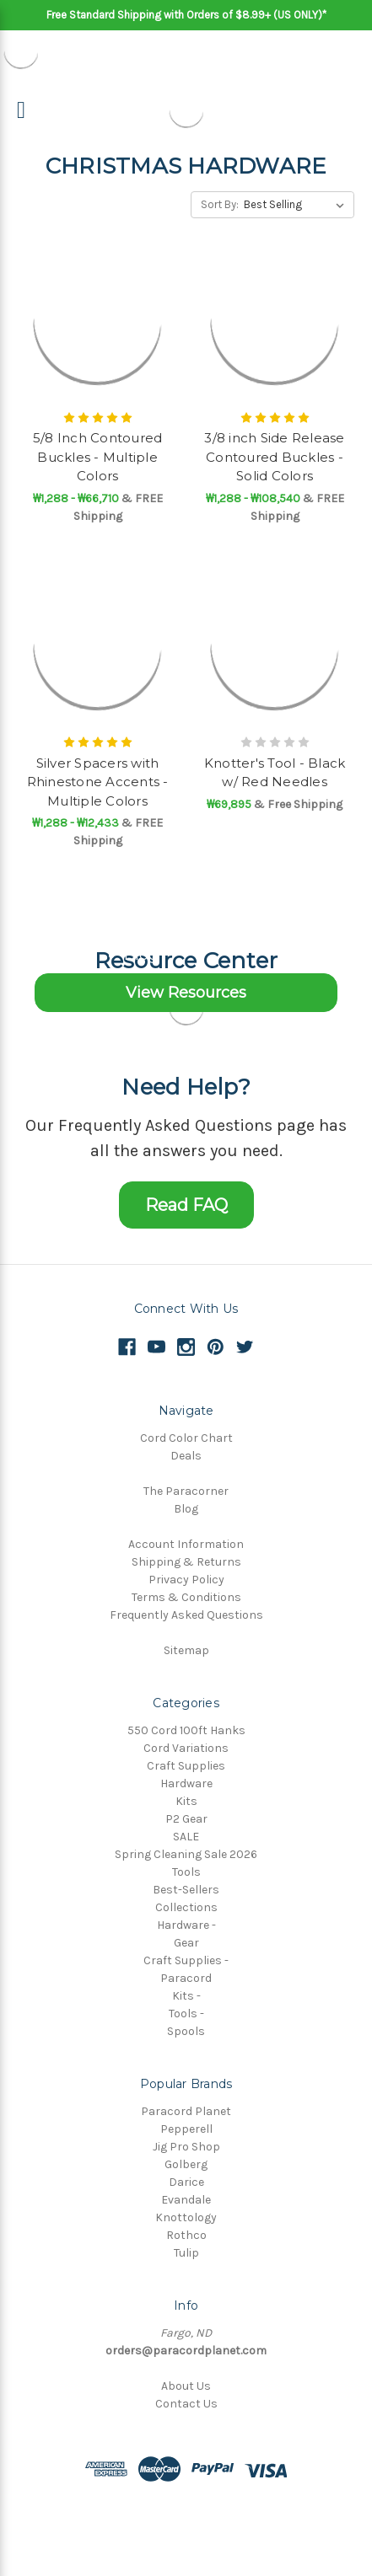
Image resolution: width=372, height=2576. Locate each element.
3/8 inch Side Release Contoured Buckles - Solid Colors (274, 457)
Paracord (186, 1978)
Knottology (186, 2217)
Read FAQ (186, 1205)
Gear (186, 1943)
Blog (186, 1509)
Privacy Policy (186, 1579)
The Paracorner (186, 1491)
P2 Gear (186, 1819)
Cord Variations (186, 1748)
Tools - (186, 2013)
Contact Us (186, 2404)
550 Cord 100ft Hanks (186, 1730)
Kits (186, 1801)
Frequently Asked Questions (186, 1615)
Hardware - (186, 1925)
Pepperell (186, 2129)
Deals (186, 1456)
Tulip (186, 2253)
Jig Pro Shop (186, 2147)
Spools (186, 2031)
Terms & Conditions (186, 1597)
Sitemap (186, 1650)
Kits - (186, 1996)
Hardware (186, 1783)
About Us (186, 2386)
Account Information (186, 1544)
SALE (186, 1836)
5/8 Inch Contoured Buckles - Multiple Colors (98, 457)
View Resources (186, 992)
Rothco (186, 2235)
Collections (186, 1907)
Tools (186, 1872)
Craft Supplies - (186, 1960)
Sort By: (220, 204)
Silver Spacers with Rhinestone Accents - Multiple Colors (98, 782)
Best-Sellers (186, 1889)
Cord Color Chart (186, 1438)
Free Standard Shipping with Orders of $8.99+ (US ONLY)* (186, 14)
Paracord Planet (186, 2111)
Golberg (186, 2164)
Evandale (186, 2200)
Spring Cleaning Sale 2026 (186, 1854)
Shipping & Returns (186, 1562)
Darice (186, 2182)
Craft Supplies (186, 1766)
